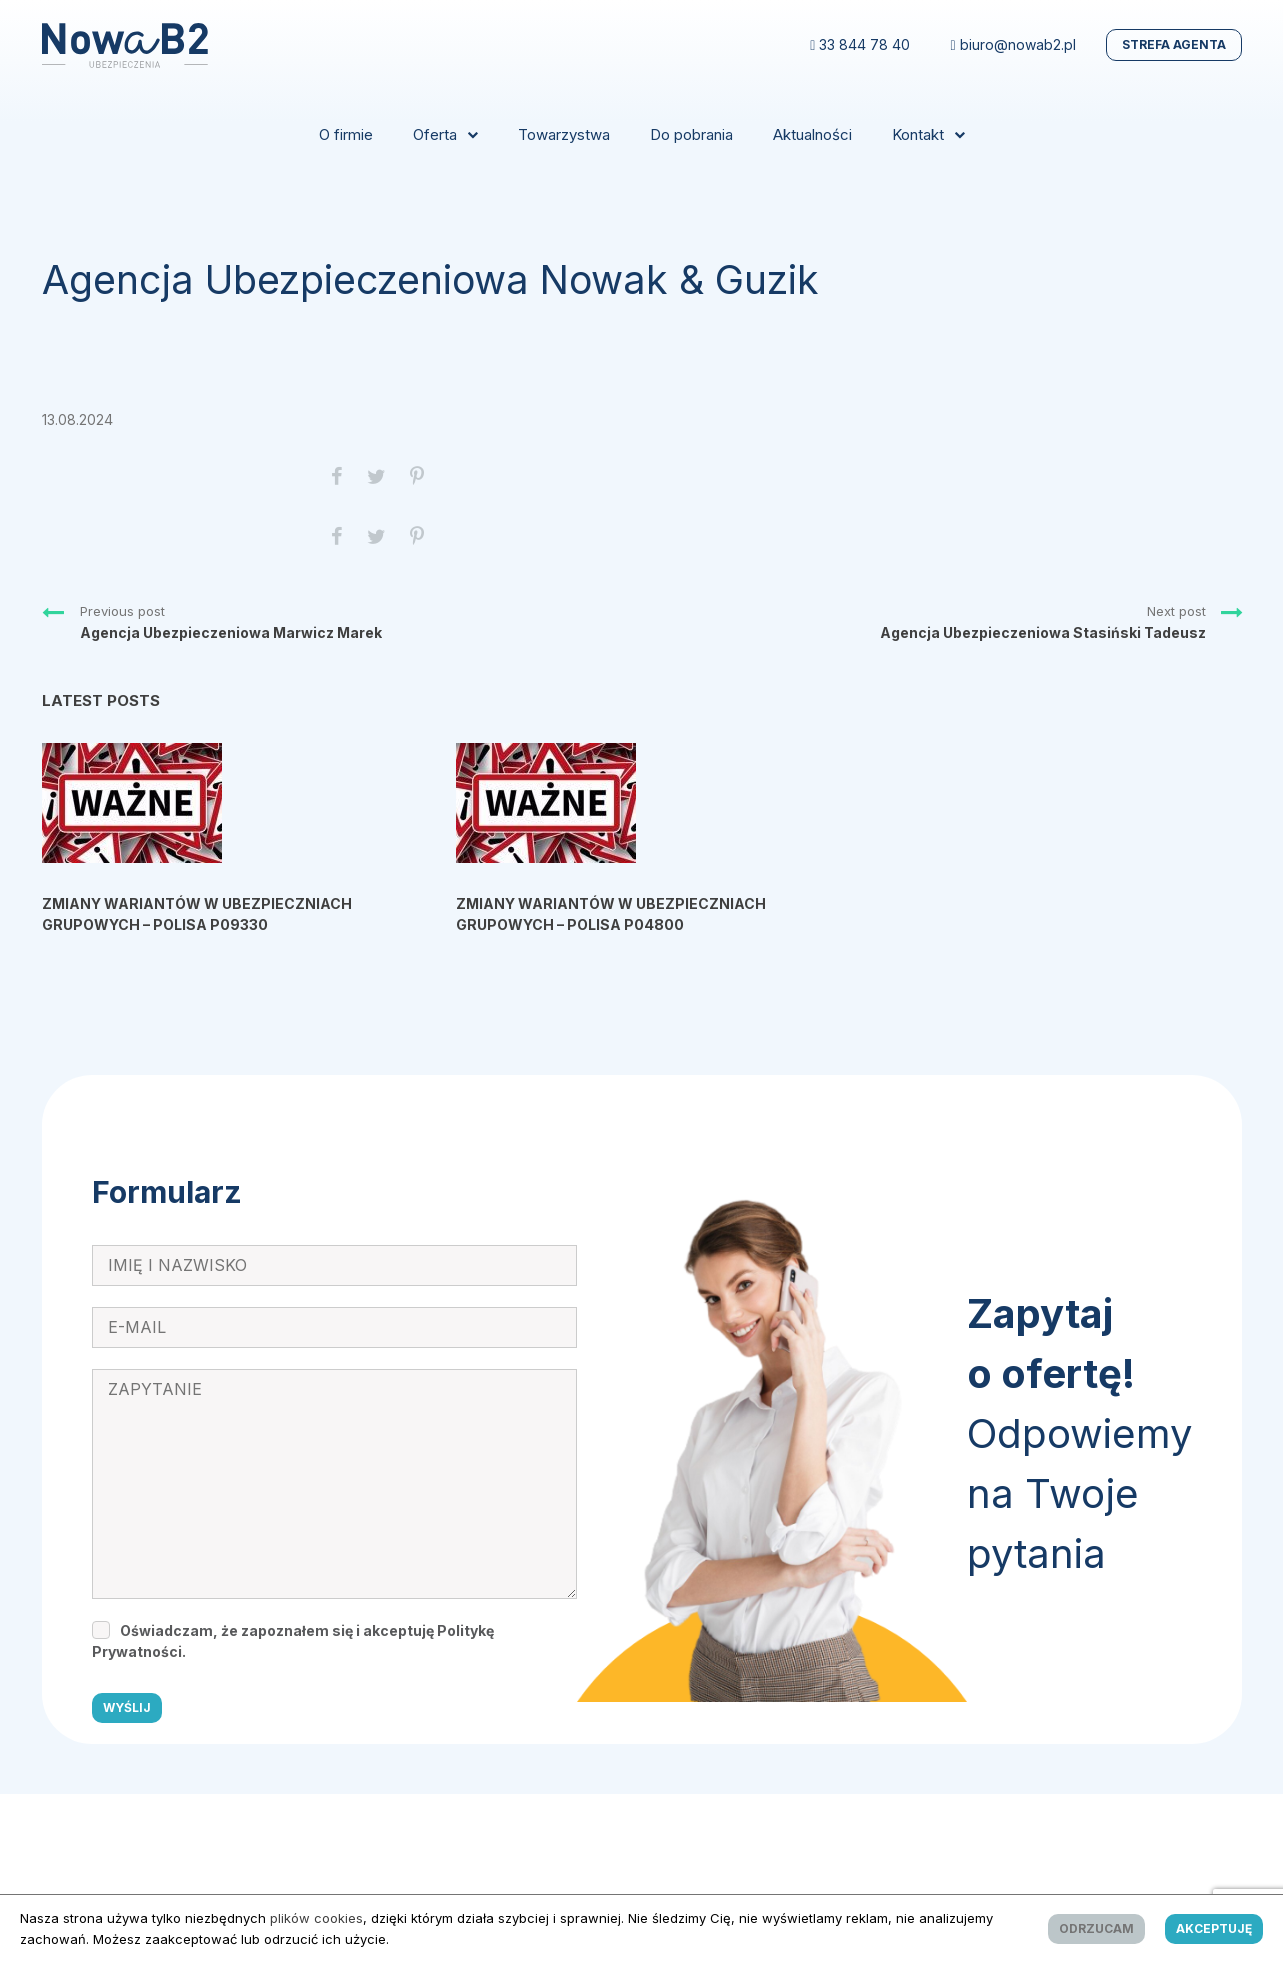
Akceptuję (1214, 1928)
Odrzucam (1096, 1928)
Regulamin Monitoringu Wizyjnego (510, 1818)
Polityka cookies (690, 1818)
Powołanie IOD (1039, 1818)
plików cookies (316, 1918)
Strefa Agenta (1174, 44)
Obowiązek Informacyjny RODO (289, 1818)
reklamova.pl (782, 1868)
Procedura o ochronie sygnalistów (866, 1818)
